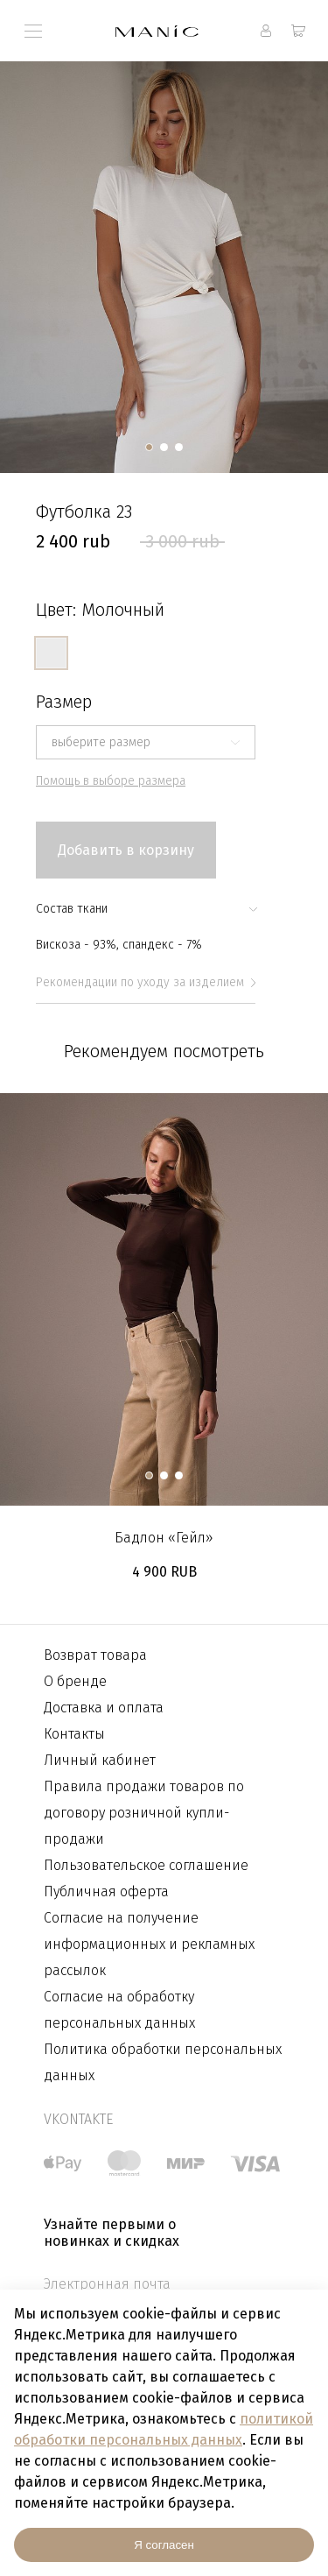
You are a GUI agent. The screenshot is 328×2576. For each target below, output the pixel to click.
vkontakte (78, 2119)
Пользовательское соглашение (146, 1865)
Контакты (74, 1734)
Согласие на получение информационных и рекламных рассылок (149, 1944)
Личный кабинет (100, 1760)
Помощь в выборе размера (110, 780)
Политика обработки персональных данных (163, 2062)
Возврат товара (95, 1655)
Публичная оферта (106, 1891)
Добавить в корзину (126, 850)
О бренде (75, 1681)
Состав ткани (145, 908)
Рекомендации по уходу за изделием (145, 982)
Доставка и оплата (104, 1707)
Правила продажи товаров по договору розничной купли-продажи (144, 1812)
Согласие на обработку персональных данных (119, 2009)
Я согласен (164, 2544)
